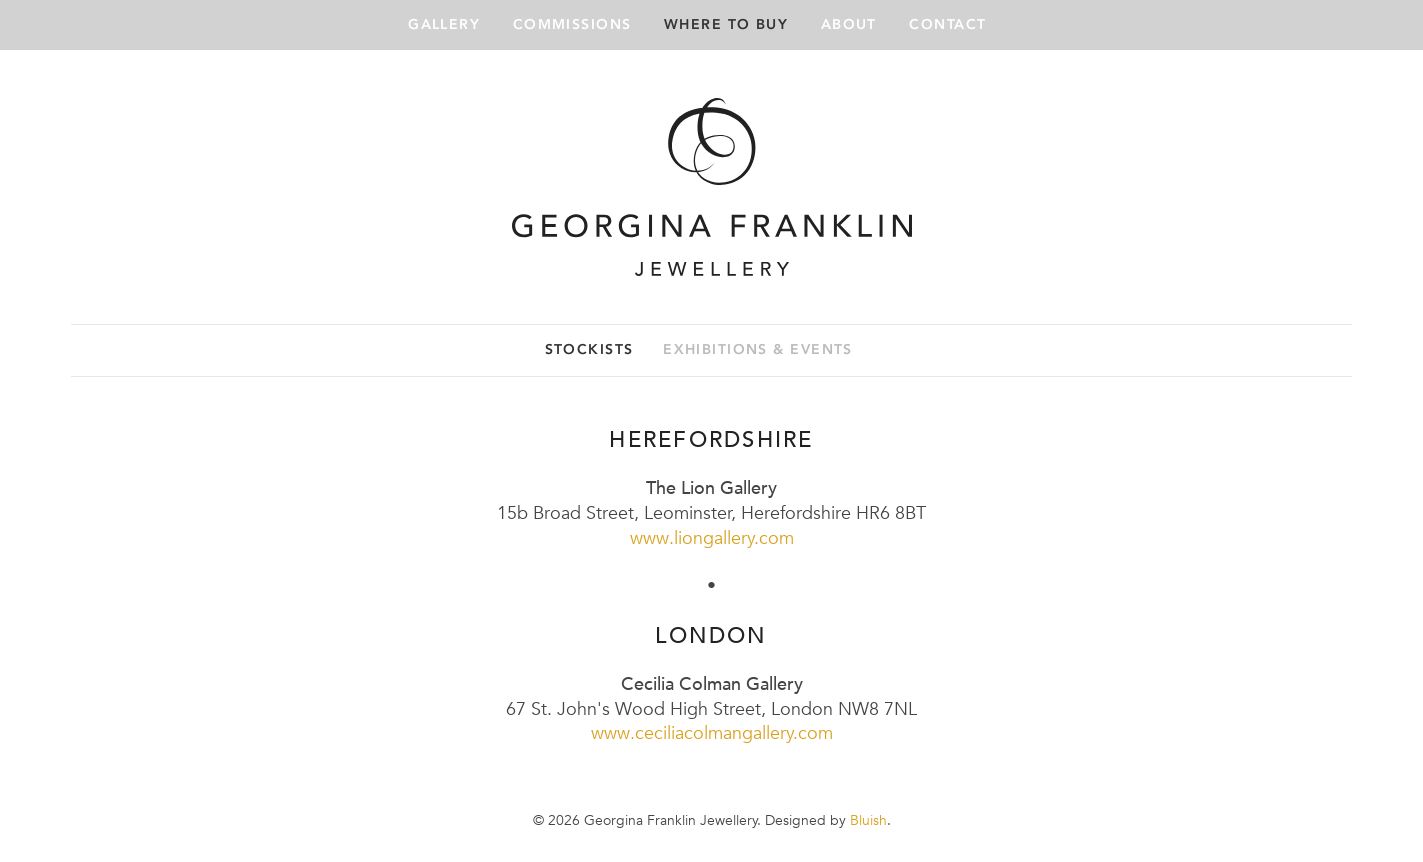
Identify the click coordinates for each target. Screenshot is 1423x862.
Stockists (589, 349)
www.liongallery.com (712, 537)
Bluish (868, 820)
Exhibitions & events (758, 349)
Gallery (444, 24)
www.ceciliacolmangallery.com (712, 732)
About (849, 24)
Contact (947, 24)
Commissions (572, 24)
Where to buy (726, 24)
